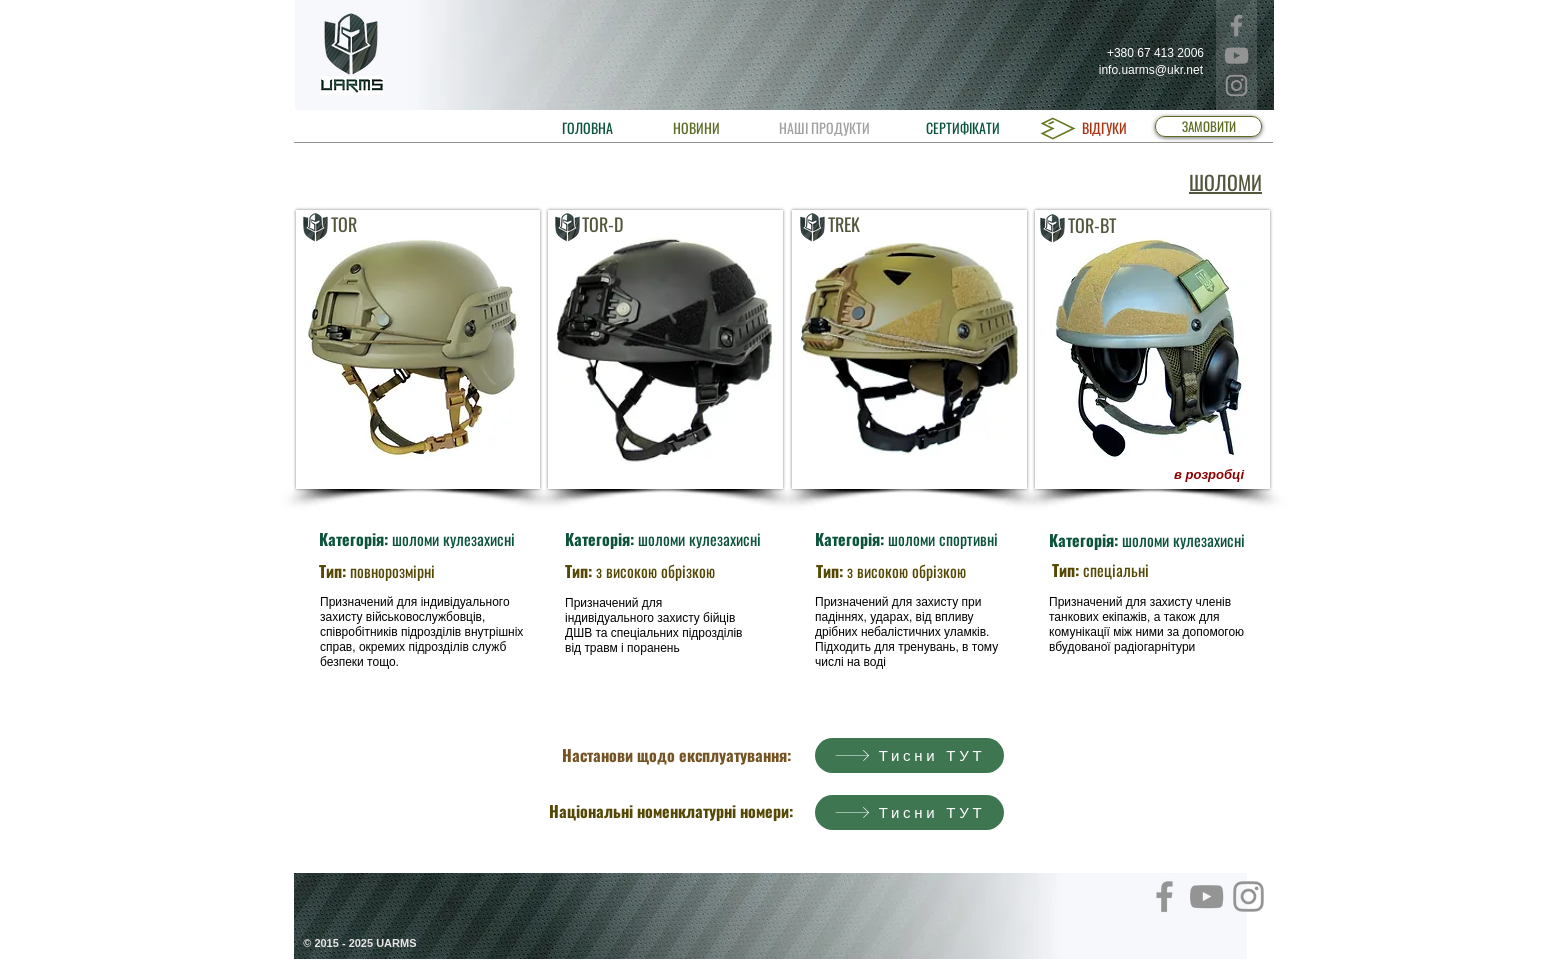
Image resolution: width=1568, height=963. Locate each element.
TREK (844, 224)
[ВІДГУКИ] (1104, 127)
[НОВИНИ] (696, 127)
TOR (344, 224)
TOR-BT (1092, 225)
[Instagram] (1236, 85)
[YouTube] (1236, 55)
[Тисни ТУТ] (909, 755)
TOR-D (602, 224)
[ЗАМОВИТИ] (1208, 126)
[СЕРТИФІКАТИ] (963, 127)
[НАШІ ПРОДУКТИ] (824, 127)
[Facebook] (1236, 25)
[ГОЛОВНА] (587, 127)
